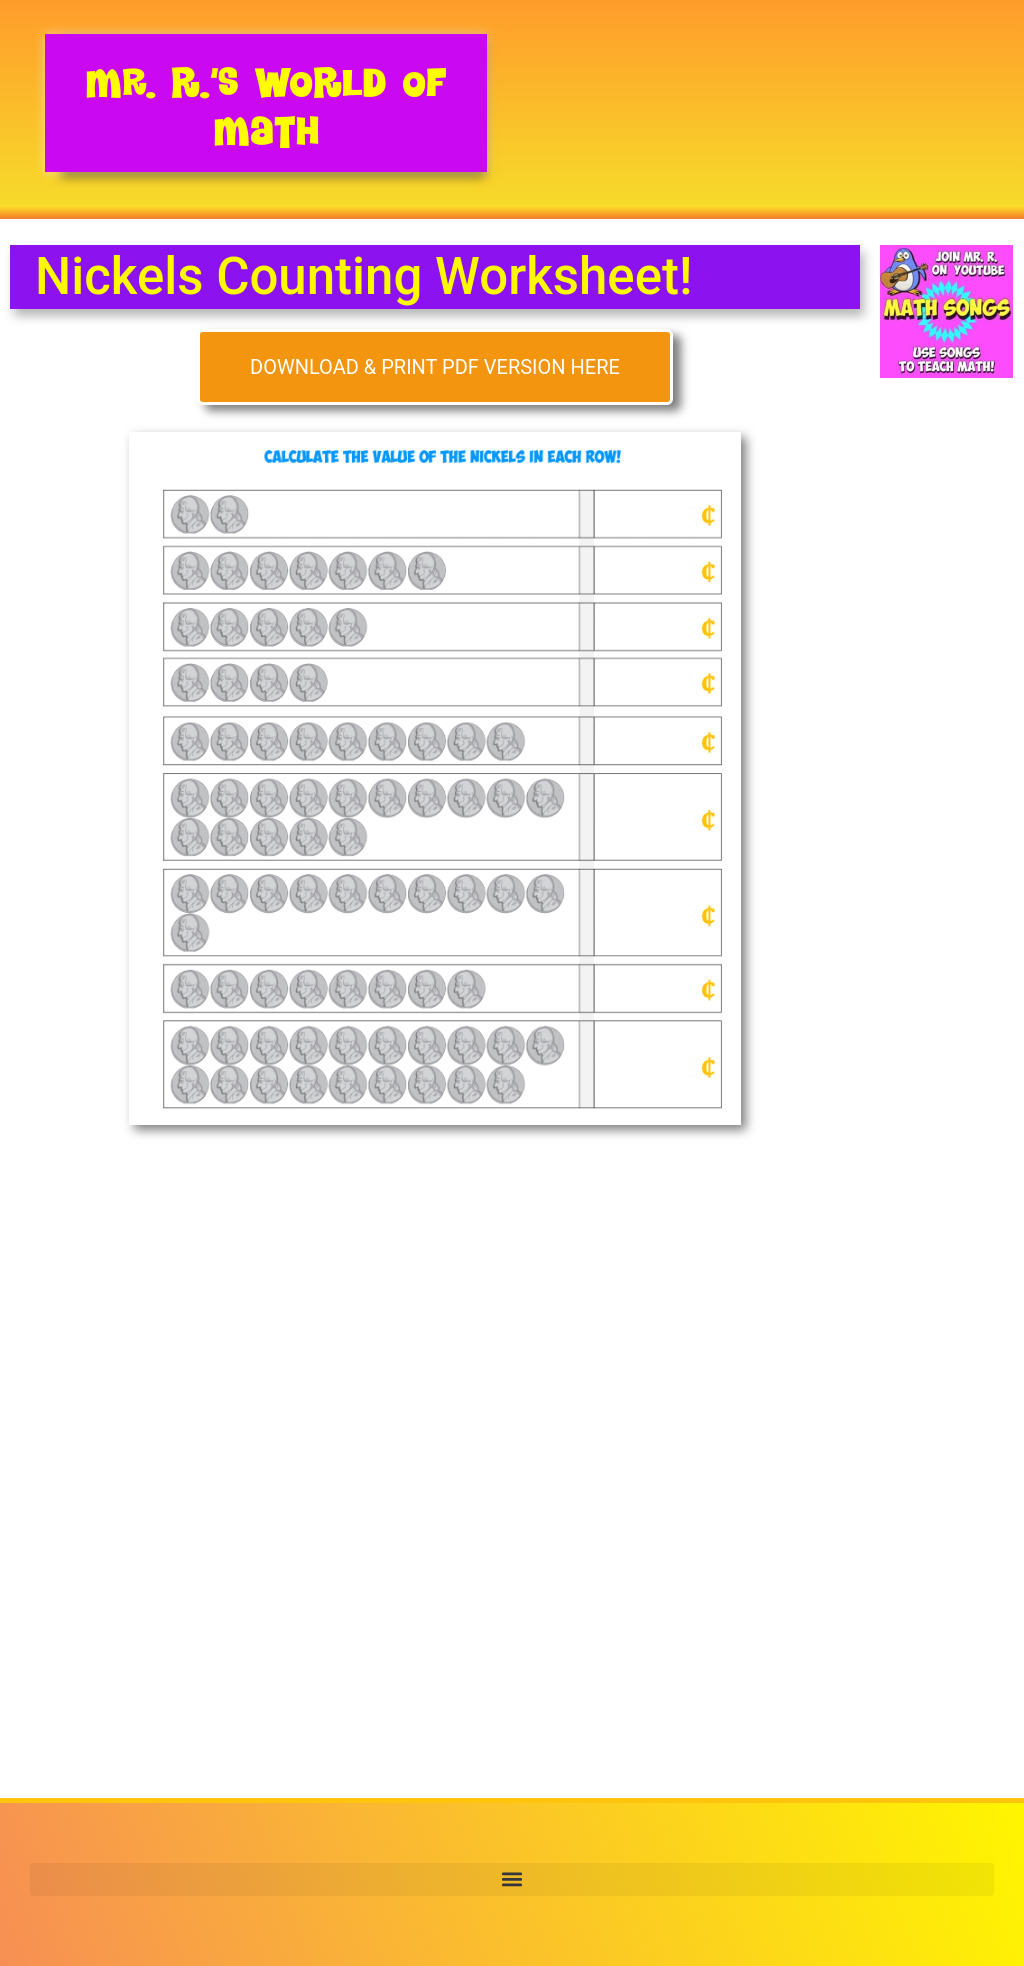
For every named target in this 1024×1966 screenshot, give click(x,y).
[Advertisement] (946, 733)
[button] (512, 1879)
